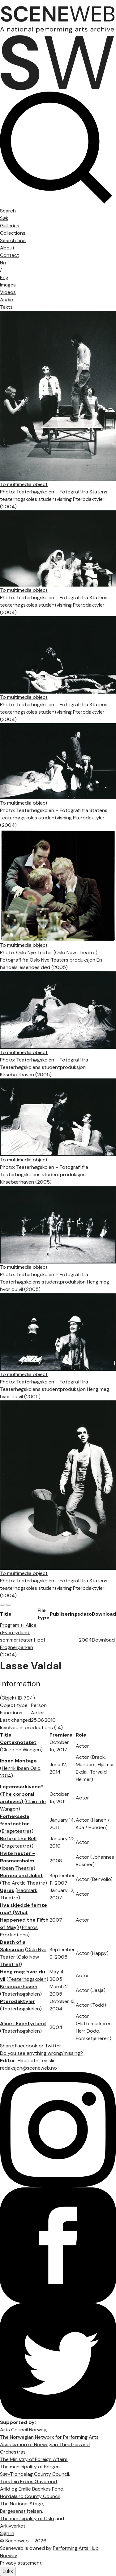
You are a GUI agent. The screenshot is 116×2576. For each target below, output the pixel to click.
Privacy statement (21, 2563)
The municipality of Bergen (30, 2466)
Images (8, 285)
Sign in (7, 2533)
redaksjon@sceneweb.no (28, 2068)
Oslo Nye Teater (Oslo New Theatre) (23, 1957)
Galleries (9, 225)
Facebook (26, 2045)
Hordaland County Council (30, 2496)
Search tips (13, 240)
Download (103, 1640)
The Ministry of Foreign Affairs (33, 2459)
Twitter (53, 2045)
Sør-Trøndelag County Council (34, 2474)
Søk (4, 218)
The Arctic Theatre (23, 1883)
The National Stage (21, 2503)
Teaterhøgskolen (27, 1979)
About (7, 248)
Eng (4, 277)
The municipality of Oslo (27, 2518)
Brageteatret (17, 1831)
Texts (6, 307)
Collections (12, 233)
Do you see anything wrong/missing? (41, 2053)
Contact (9, 255)
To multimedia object (24, 484)
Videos (8, 292)
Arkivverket (12, 2526)
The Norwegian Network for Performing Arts (49, 2437)
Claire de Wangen (21, 1749)
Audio (6, 299)
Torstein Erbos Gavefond (28, 2481)
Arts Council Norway (23, 2429)
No (3, 262)
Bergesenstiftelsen (21, 2511)
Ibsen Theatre (17, 1868)
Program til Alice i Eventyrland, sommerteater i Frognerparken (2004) (18, 1640)
